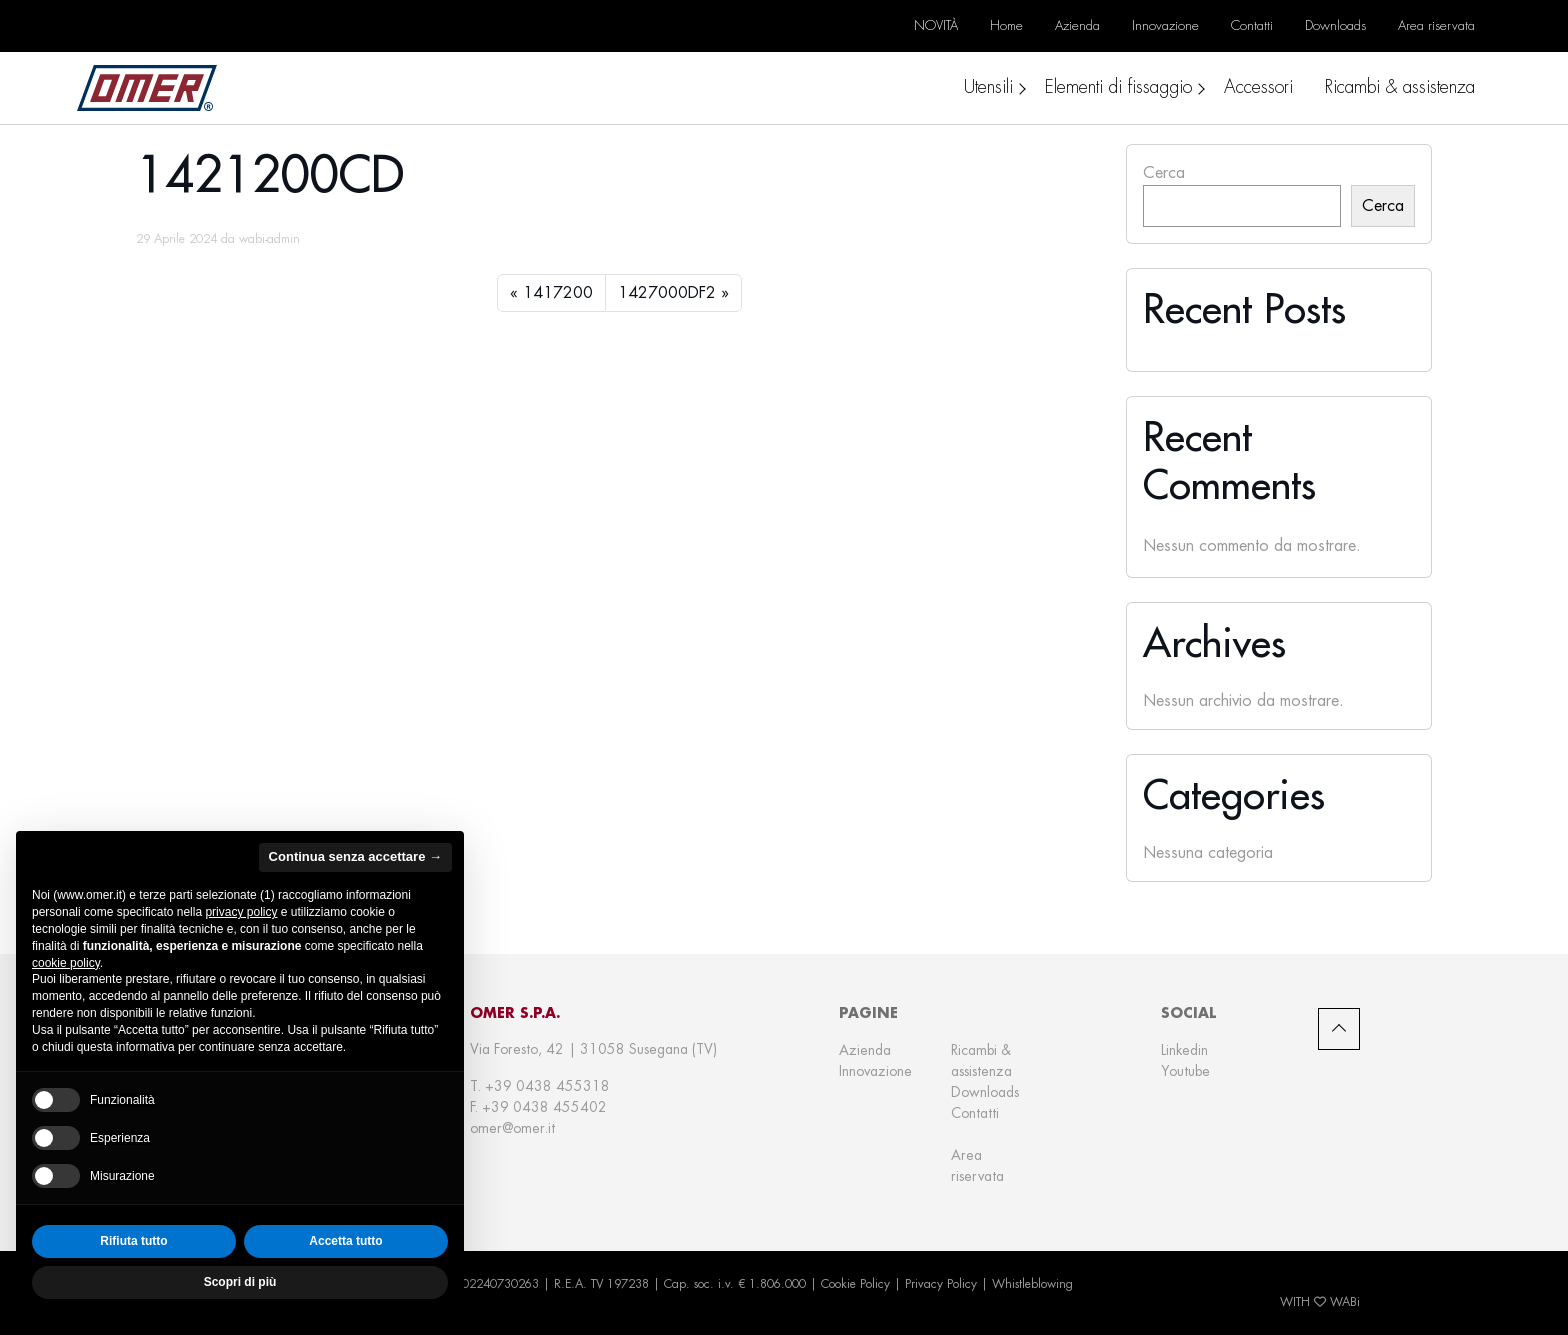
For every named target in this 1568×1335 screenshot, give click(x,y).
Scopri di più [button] (240, 1282)
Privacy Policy (941, 1284)
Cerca (1164, 172)
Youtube (1185, 1071)
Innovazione (875, 1071)
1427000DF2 (667, 292)
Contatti (975, 1113)
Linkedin (1184, 1050)
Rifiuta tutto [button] (133, 1241)
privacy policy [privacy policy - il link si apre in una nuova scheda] (241, 912)
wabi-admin (269, 239)
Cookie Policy (855, 1284)
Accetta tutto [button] (345, 1241)
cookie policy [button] (66, 963)
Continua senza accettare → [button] (355, 856)
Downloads (985, 1092)
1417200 (558, 292)
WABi (1345, 1302)
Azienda (865, 1050)
